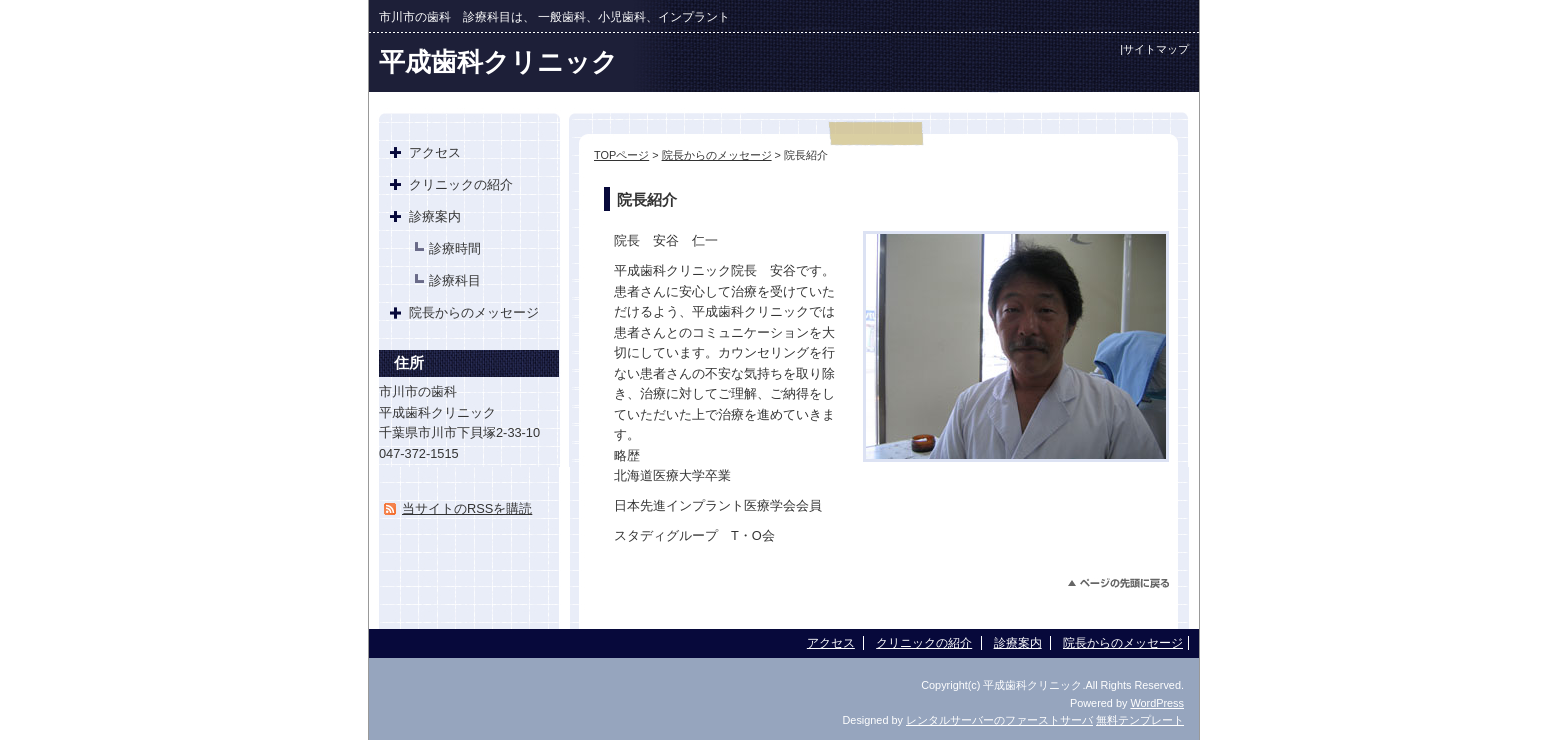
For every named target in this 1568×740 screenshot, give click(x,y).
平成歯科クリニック (498, 62)
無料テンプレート (1140, 720)
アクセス (435, 152)
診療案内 (435, 216)
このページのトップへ (1118, 583)
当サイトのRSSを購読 (467, 508)
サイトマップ (1156, 49)
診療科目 (455, 280)
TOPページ (621, 155)
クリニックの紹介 (461, 184)
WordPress (1157, 703)
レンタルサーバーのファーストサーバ (999, 720)
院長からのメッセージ (717, 155)
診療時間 (455, 248)
